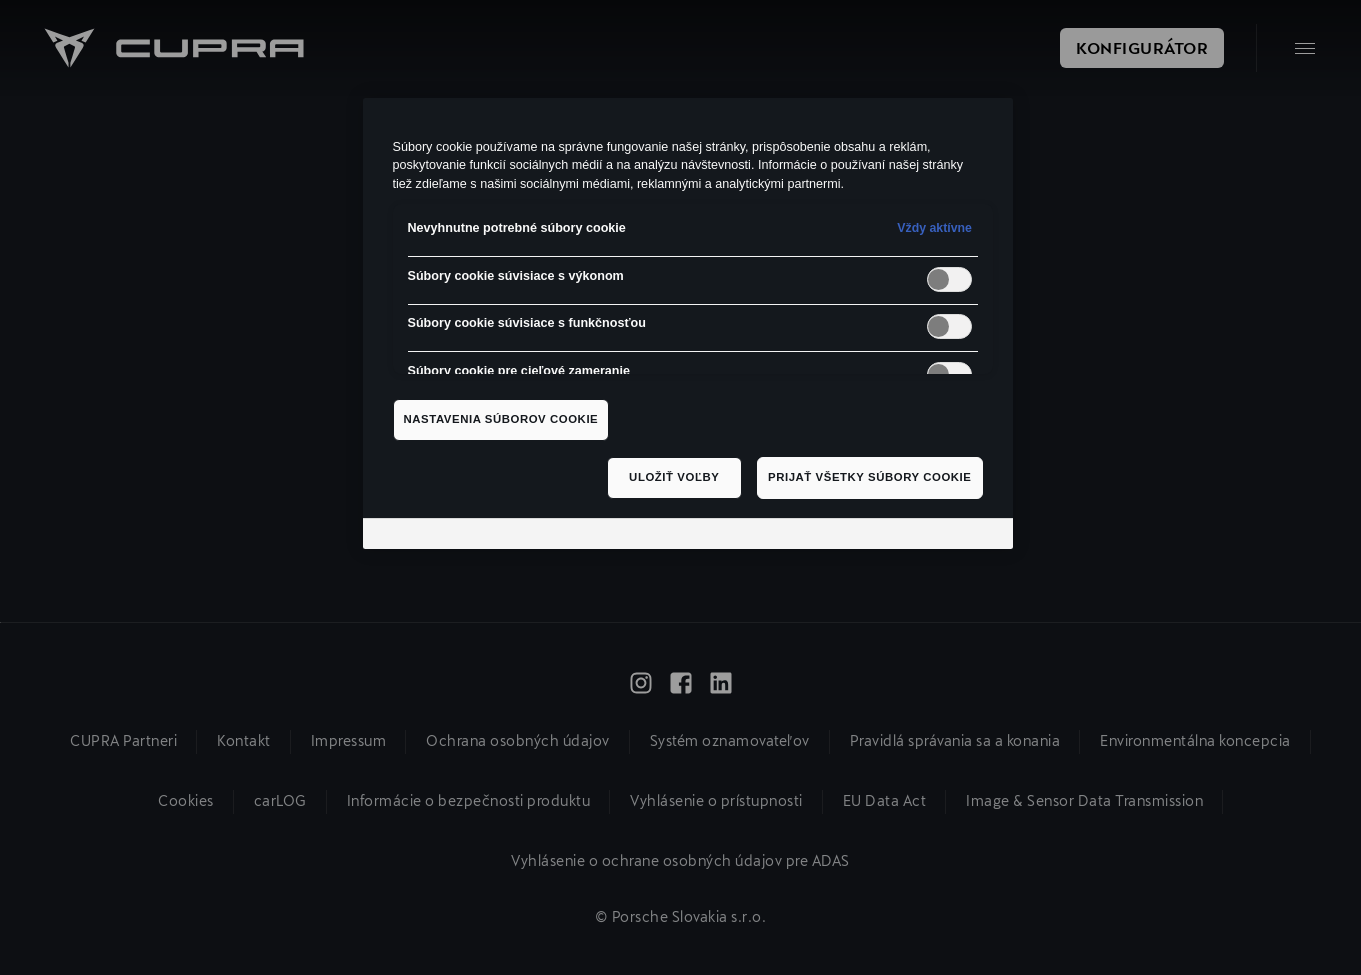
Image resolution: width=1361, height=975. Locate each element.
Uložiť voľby (674, 477)
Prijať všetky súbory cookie (870, 477)
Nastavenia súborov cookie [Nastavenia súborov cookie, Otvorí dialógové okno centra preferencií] (501, 419)
